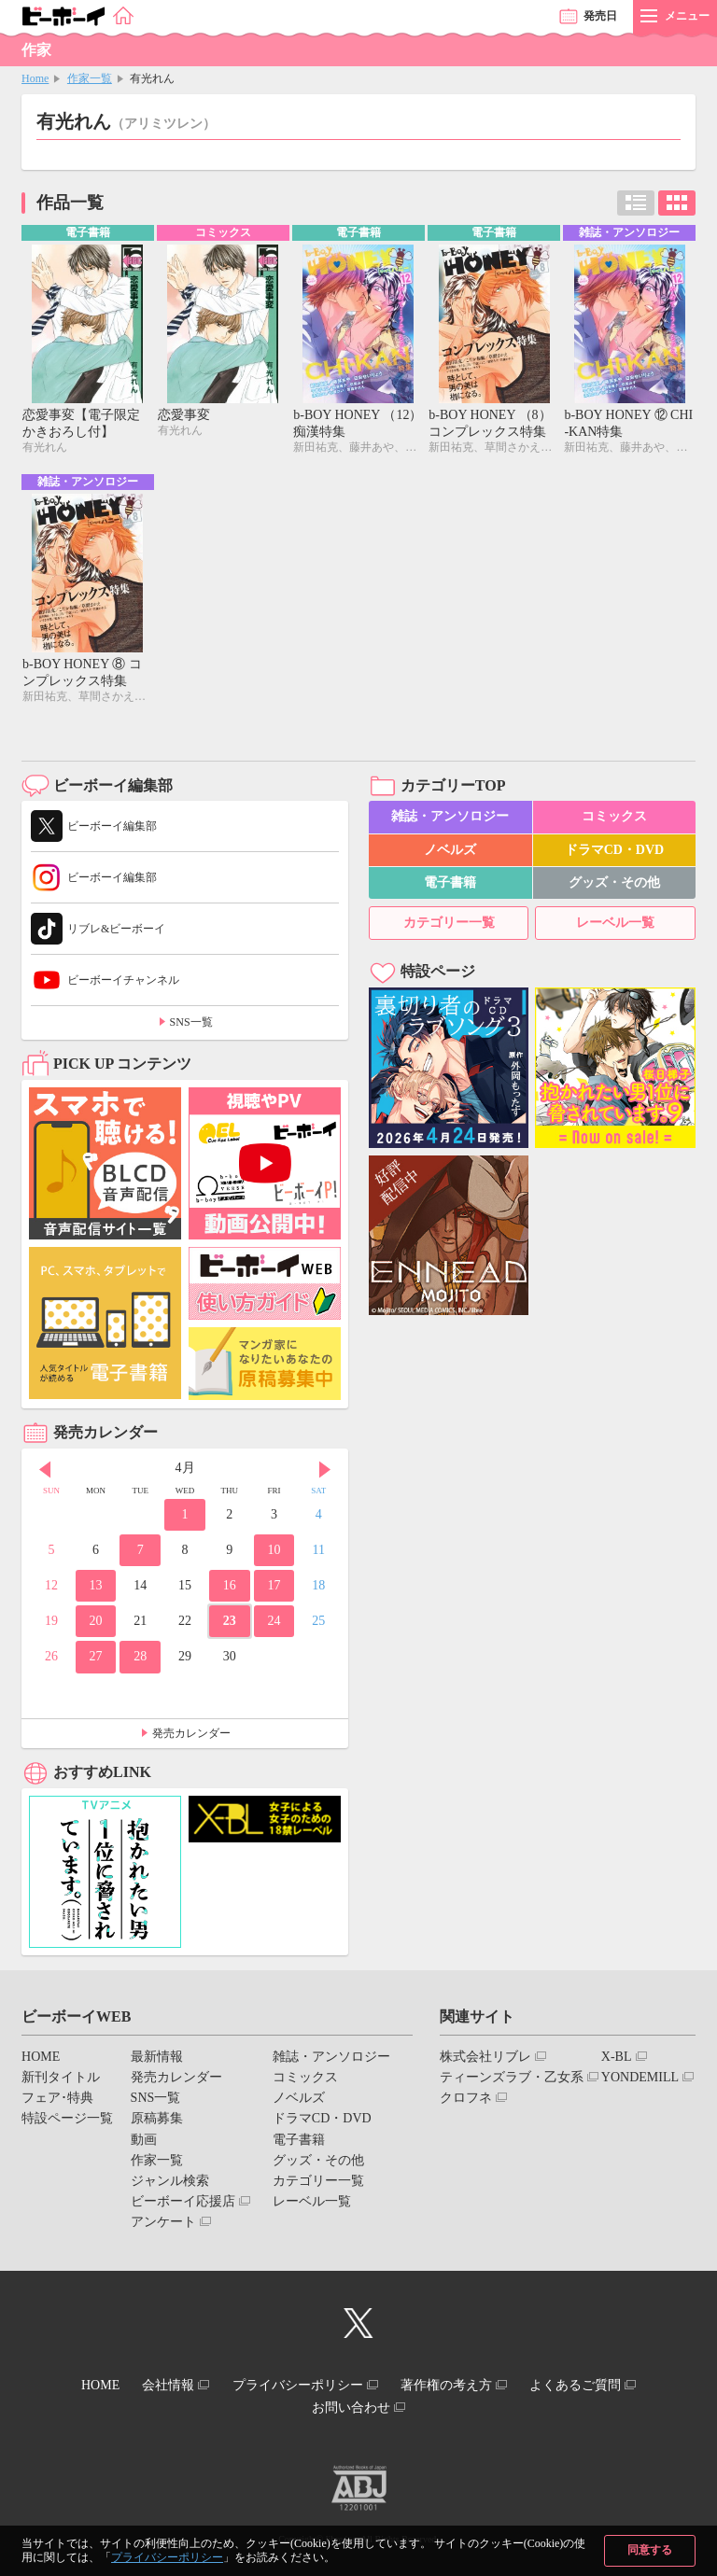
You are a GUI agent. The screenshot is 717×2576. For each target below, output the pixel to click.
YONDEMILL (640, 2081)
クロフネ (466, 2102)
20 (96, 1624)
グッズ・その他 (614, 886)
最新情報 (157, 2060)
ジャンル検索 (170, 2184)
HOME (40, 2060)
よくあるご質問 (596, 2387)
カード (677, 203)
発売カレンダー (191, 1736)
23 (229, 1624)
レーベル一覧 (615, 926)
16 (229, 1589)
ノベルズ (450, 854)
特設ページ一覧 (67, 2123)
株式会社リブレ (485, 2060)
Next (325, 1473)
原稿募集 (157, 2123)
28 (140, 1661)
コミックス (614, 821)
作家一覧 (89, 78)
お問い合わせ (351, 2404)
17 (273, 1589)
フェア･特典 (57, 2102)
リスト (635, 203)
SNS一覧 (191, 1026)
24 (273, 1624)
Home (35, 78)
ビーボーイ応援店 (183, 2205)
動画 (144, 2143)
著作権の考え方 (456, 2387)
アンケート (163, 2226)
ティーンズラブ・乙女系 (511, 2081)
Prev (44, 1473)
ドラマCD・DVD (615, 854)
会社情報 (158, 2387)
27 (96, 1661)
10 (273, 1554)
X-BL (616, 2060)
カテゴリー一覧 (449, 926)
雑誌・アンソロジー (450, 821)
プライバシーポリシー (167, 2557)
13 (96, 1589)
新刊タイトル (60, 2081)
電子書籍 (450, 886)
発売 (600, 15)
